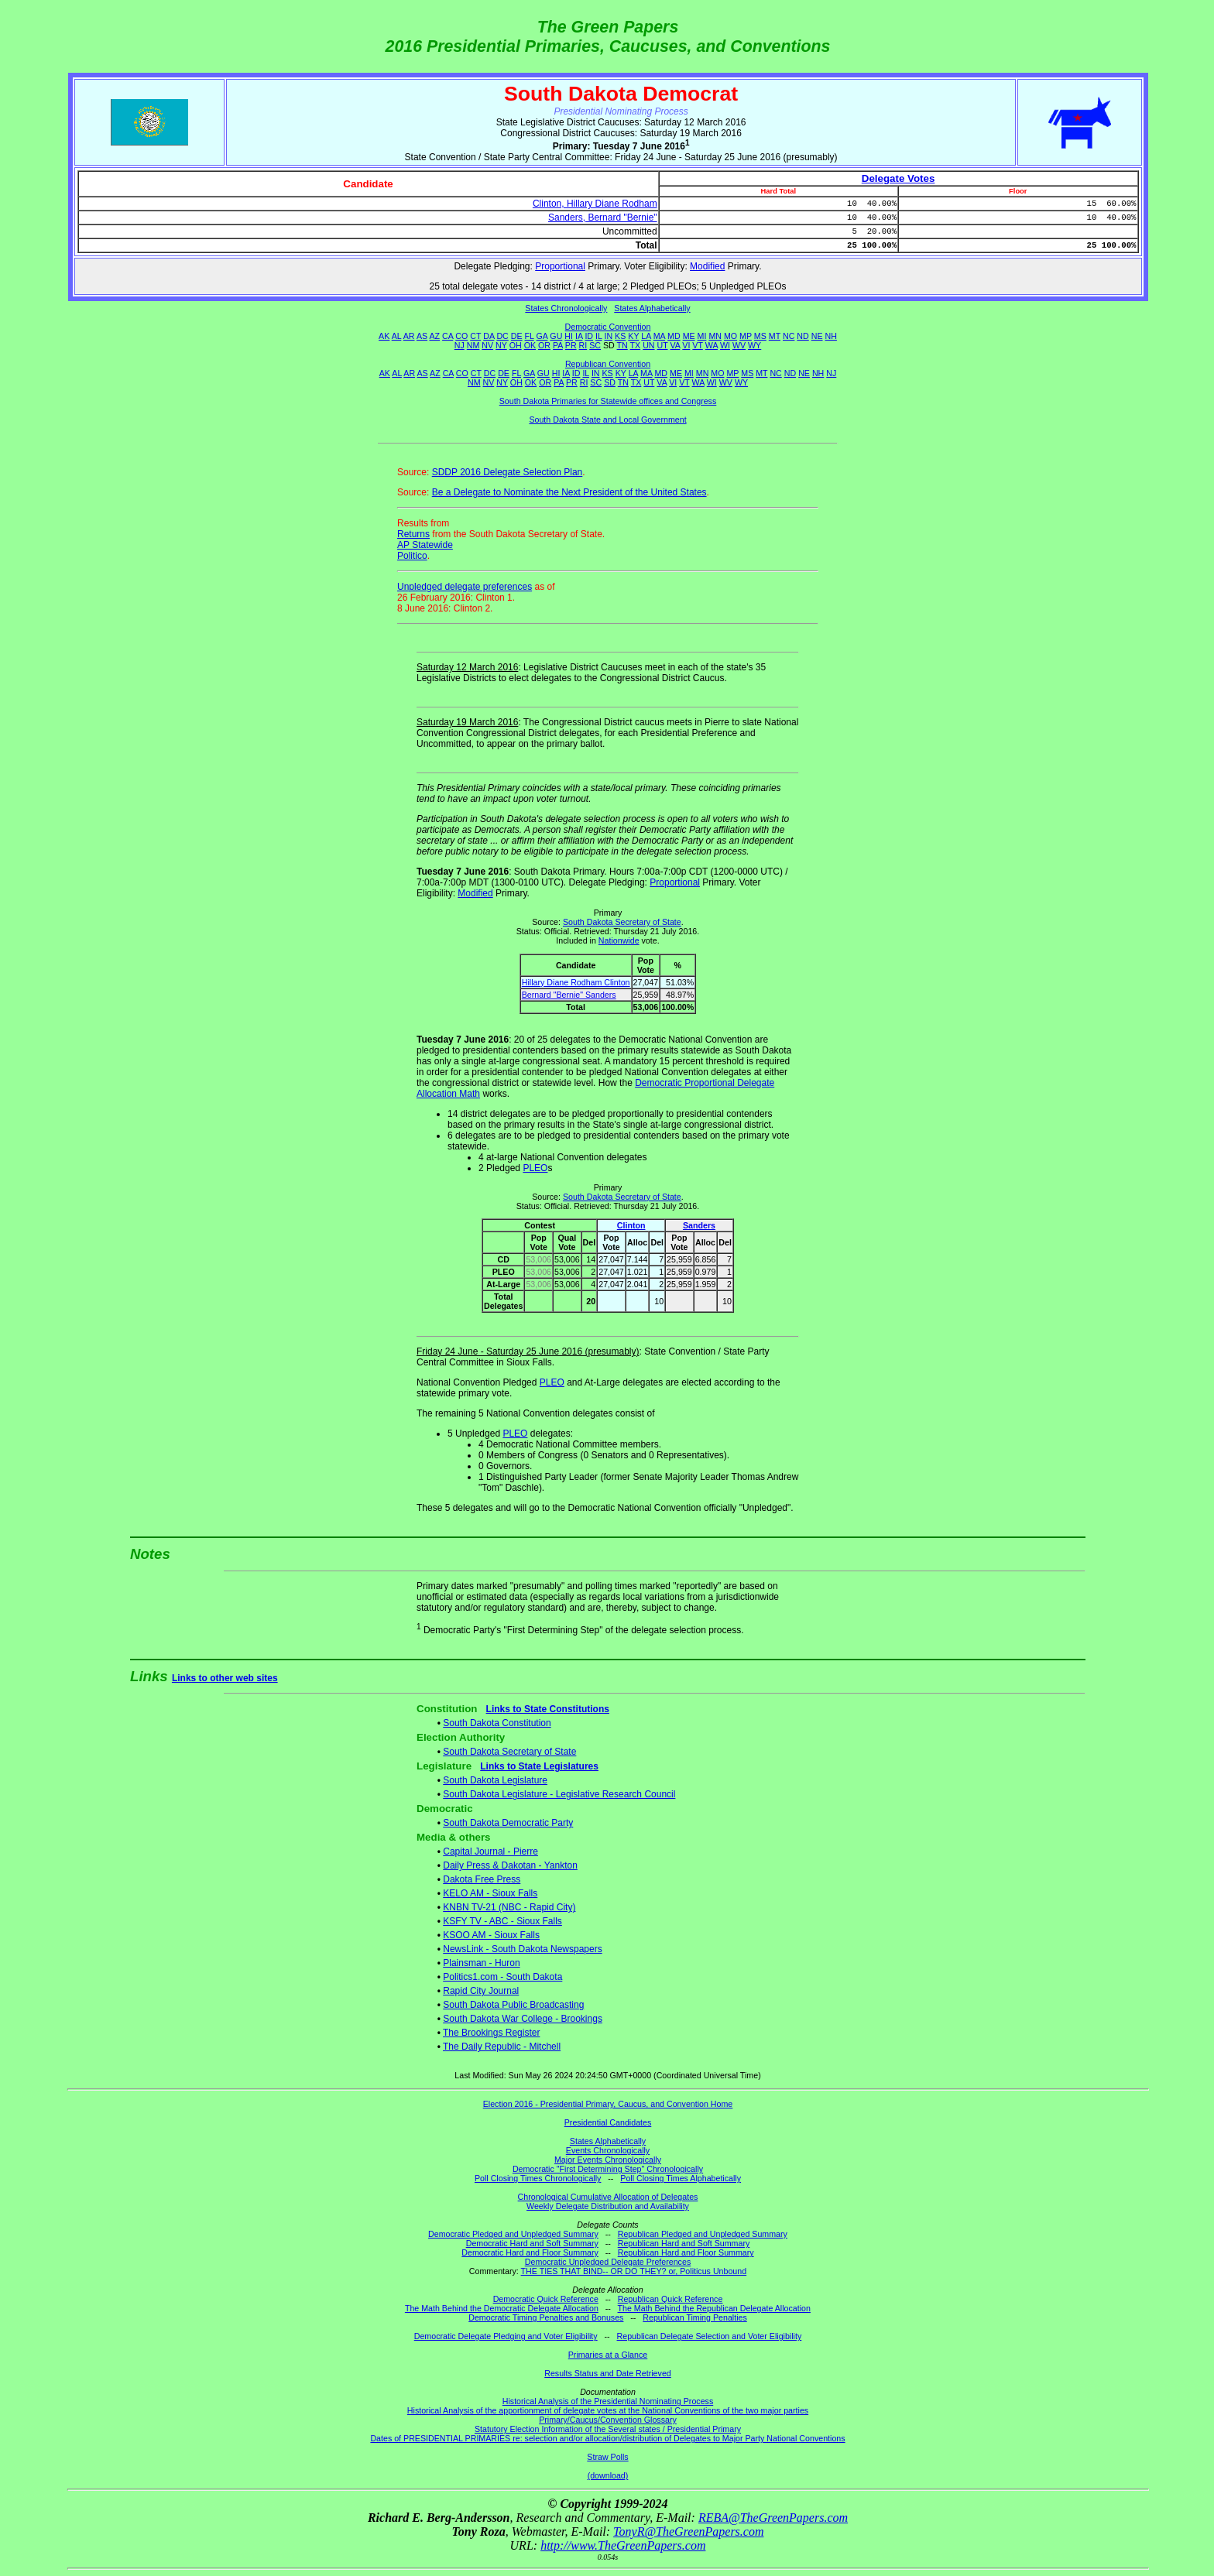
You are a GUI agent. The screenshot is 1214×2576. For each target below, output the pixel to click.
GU (556, 336)
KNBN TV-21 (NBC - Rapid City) (509, 1907)
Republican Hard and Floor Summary (686, 2252)
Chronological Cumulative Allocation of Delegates (608, 2196)
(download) (608, 2475)
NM (473, 345)
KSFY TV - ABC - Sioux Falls (502, 1921)
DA (488, 336)
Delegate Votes (898, 178)
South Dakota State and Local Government (607, 419)
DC (502, 336)
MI (702, 336)
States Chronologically (566, 308)
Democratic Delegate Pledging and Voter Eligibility (506, 2336)
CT (475, 336)
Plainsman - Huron (481, 1963)
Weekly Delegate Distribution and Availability (607, 2206)
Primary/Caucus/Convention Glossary (608, 2419)
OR (544, 345)
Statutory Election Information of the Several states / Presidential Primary (608, 2429)
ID (589, 336)
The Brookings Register (491, 2032)
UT (662, 345)
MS (760, 336)
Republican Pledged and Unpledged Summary (702, 2234)
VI (686, 345)
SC (595, 345)
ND (802, 336)
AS (422, 336)
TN (622, 345)
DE (517, 336)
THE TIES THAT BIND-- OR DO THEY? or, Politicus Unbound (634, 2271)
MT (774, 336)
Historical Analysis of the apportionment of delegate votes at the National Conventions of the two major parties (607, 2410)
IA (578, 336)
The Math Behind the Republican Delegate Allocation (714, 2308)
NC (788, 336)
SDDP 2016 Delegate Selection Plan (507, 472)
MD (674, 336)
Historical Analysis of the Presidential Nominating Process (607, 2401)
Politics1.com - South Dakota (502, 1976)
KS (620, 336)
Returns (413, 534)
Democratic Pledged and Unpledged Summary (513, 2234)
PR (571, 345)
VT (697, 345)
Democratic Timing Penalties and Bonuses (545, 2317)
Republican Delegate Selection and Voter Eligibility (709, 2336)
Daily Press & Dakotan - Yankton (510, 1865)
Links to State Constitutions (547, 1709)
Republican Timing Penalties (694, 2317)
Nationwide (619, 940)
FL (529, 336)
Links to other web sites (225, 1678)
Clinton (631, 1225)
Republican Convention (607, 363)
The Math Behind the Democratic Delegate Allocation (501, 2308)
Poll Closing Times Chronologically (538, 2178)
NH (831, 336)
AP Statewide (425, 545)
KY (633, 336)
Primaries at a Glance (607, 2354)
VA (675, 345)
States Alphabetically (652, 308)
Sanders (699, 1225)
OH (515, 345)
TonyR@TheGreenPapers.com (688, 2531)
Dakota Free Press (481, 1879)
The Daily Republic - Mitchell (502, 2046)
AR (409, 336)
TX (635, 345)
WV (739, 345)
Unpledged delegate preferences (464, 586)
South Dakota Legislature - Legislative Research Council (559, 1794)
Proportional (560, 266)
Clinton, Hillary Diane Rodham (595, 203)
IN (608, 336)
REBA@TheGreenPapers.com (773, 2517)
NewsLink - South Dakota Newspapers (522, 1949)
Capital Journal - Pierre (490, 1851)
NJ (459, 345)
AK (384, 336)
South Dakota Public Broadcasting (513, 2004)
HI (568, 336)
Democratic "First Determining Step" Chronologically (608, 2169)
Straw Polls (607, 2456)
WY (754, 345)
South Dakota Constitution (496, 1723)
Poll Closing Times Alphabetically (680, 2178)
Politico (412, 555)
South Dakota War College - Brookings (522, 2018)
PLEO (535, 1168)
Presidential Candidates (608, 2122)
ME (689, 336)
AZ (434, 336)
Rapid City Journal (481, 1990)
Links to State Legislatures (539, 1766)
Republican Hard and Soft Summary (684, 2243)
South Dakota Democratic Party (508, 1822)
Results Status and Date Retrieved (607, 2373)
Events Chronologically (608, 2150)
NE (817, 336)
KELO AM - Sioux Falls (490, 1893)
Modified (707, 266)
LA (645, 336)
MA (659, 336)
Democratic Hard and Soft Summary (532, 2243)
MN (715, 336)
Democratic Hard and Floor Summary (529, 2252)
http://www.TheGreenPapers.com (622, 2545)
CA (447, 336)
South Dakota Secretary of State (622, 922)
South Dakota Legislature (495, 1780)
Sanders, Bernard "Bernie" (602, 217)
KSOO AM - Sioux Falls (491, 1935)
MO (730, 336)
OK (530, 345)
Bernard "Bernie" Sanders (569, 994)
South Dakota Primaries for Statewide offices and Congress (608, 401)
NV (487, 345)
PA (558, 345)
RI (583, 345)
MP (745, 336)
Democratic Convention (608, 326)
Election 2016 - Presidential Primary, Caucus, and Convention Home (608, 2103)
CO (461, 336)
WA (711, 345)
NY (501, 345)
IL (598, 336)
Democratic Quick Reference (545, 2299)
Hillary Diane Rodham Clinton (576, 982)
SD (610, 382)
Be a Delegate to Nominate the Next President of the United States (569, 492)
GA (542, 336)
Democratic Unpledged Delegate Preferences (608, 2261)
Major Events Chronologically (607, 2159)
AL (397, 336)
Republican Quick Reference (670, 2299)
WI (725, 345)
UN (648, 345)
